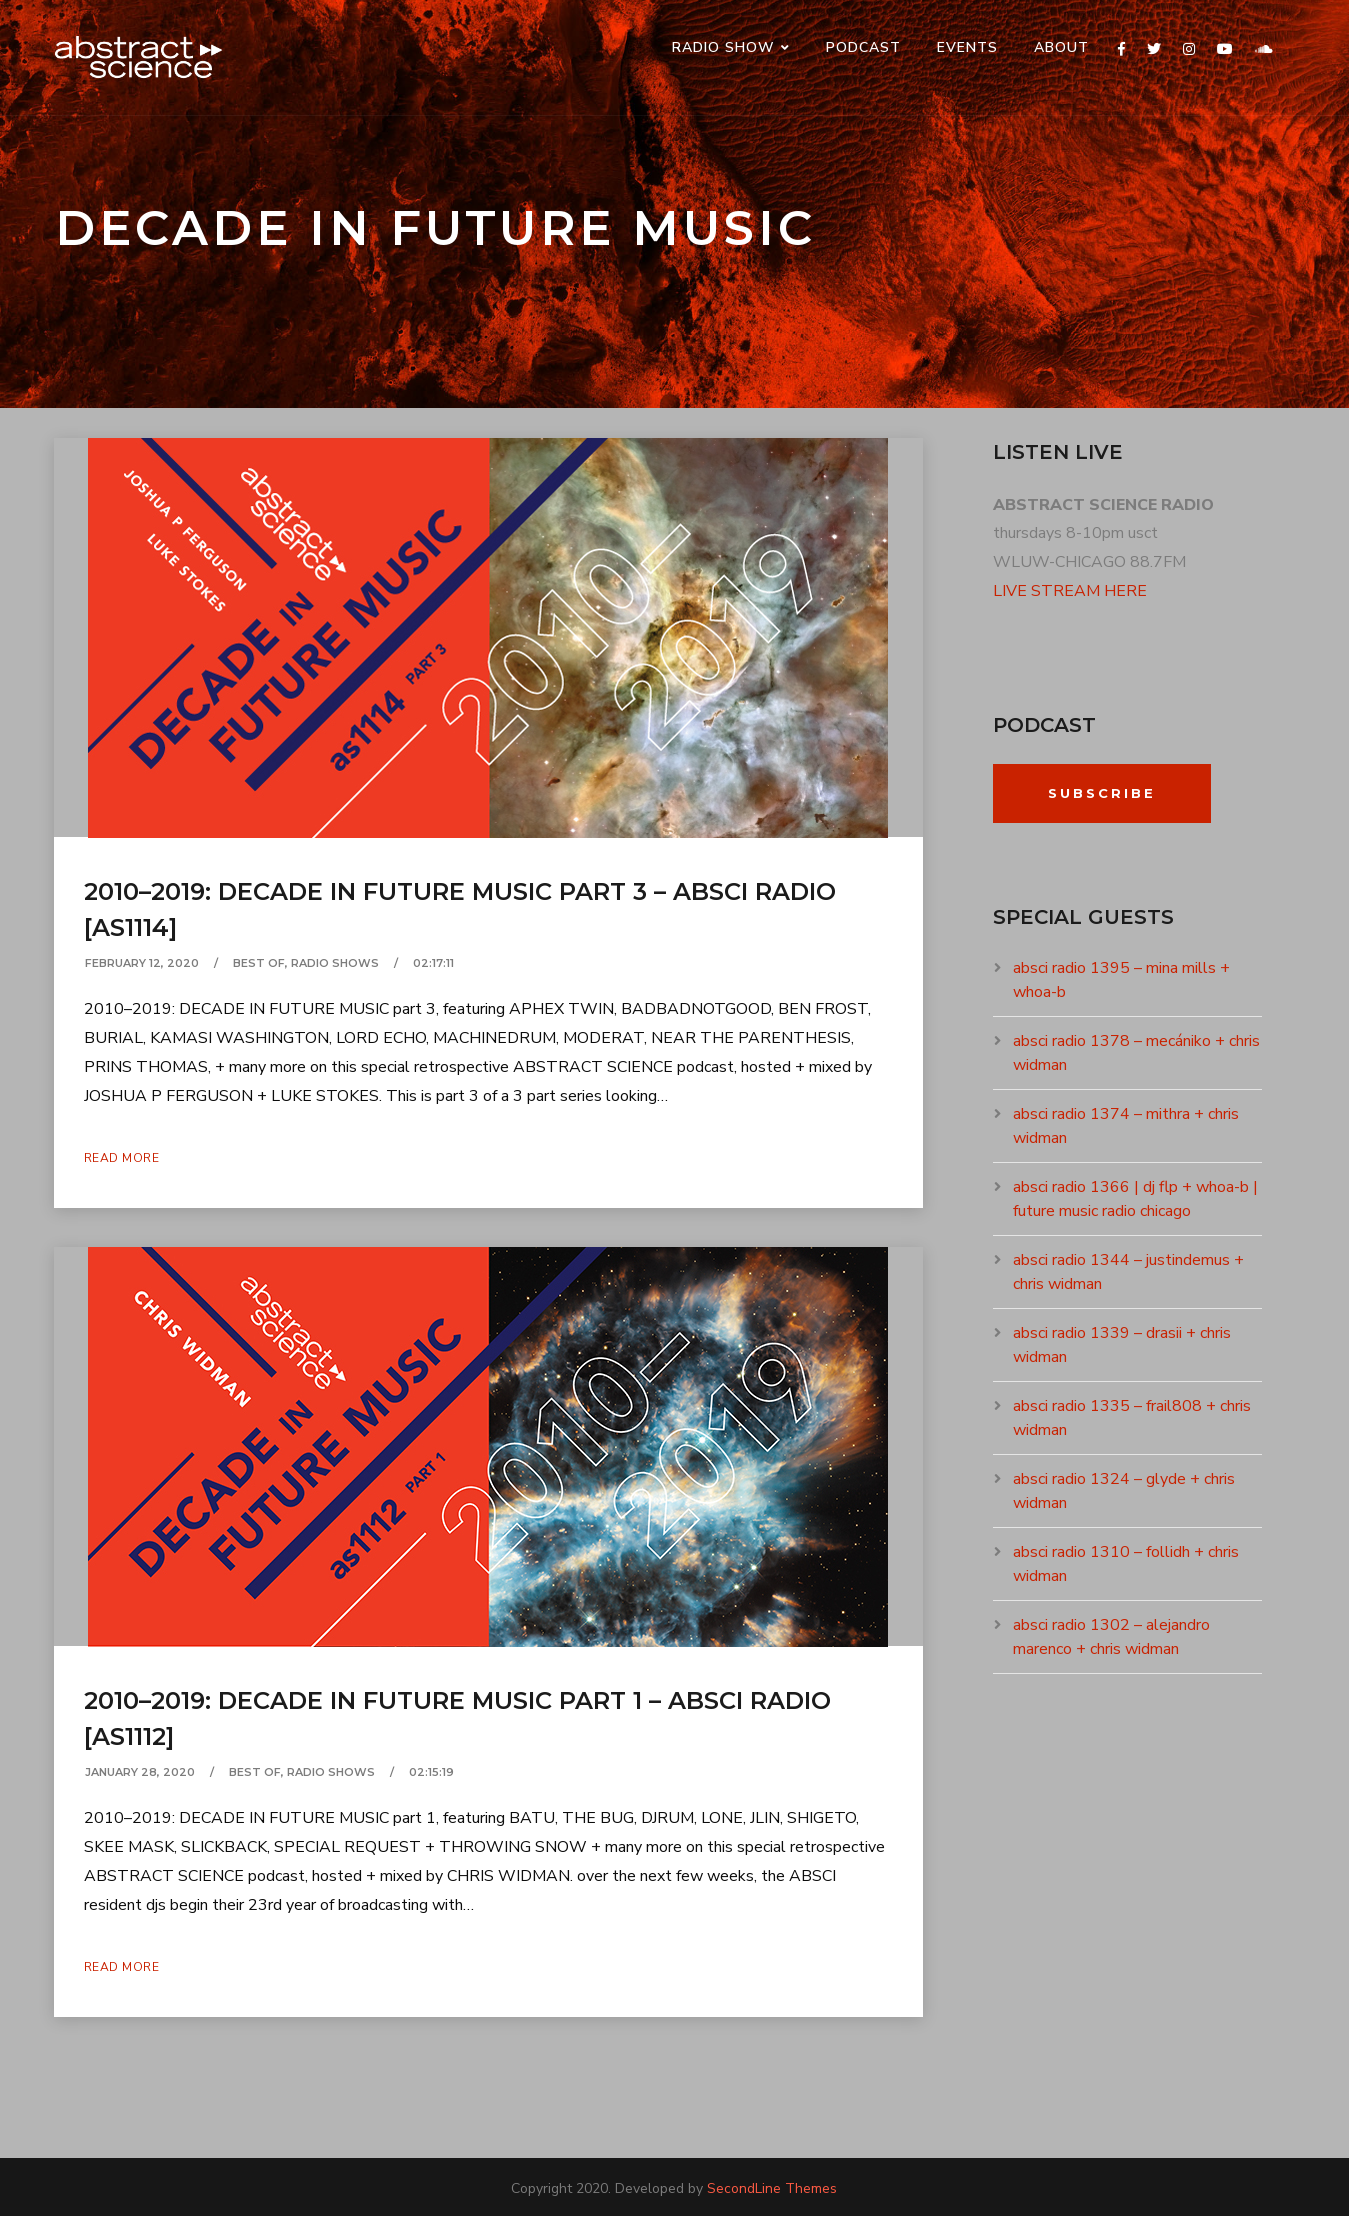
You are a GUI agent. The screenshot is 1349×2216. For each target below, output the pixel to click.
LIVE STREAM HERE (1070, 591)
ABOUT (1061, 47)
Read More (122, 1158)
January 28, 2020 (140, 1772)
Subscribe (1102, 793)
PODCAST (863, 47)
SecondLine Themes (772, 2188)
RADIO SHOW (723, 47)
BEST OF (259, 963)
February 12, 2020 (142, 963)
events (967, 47)
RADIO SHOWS (335, 963)
